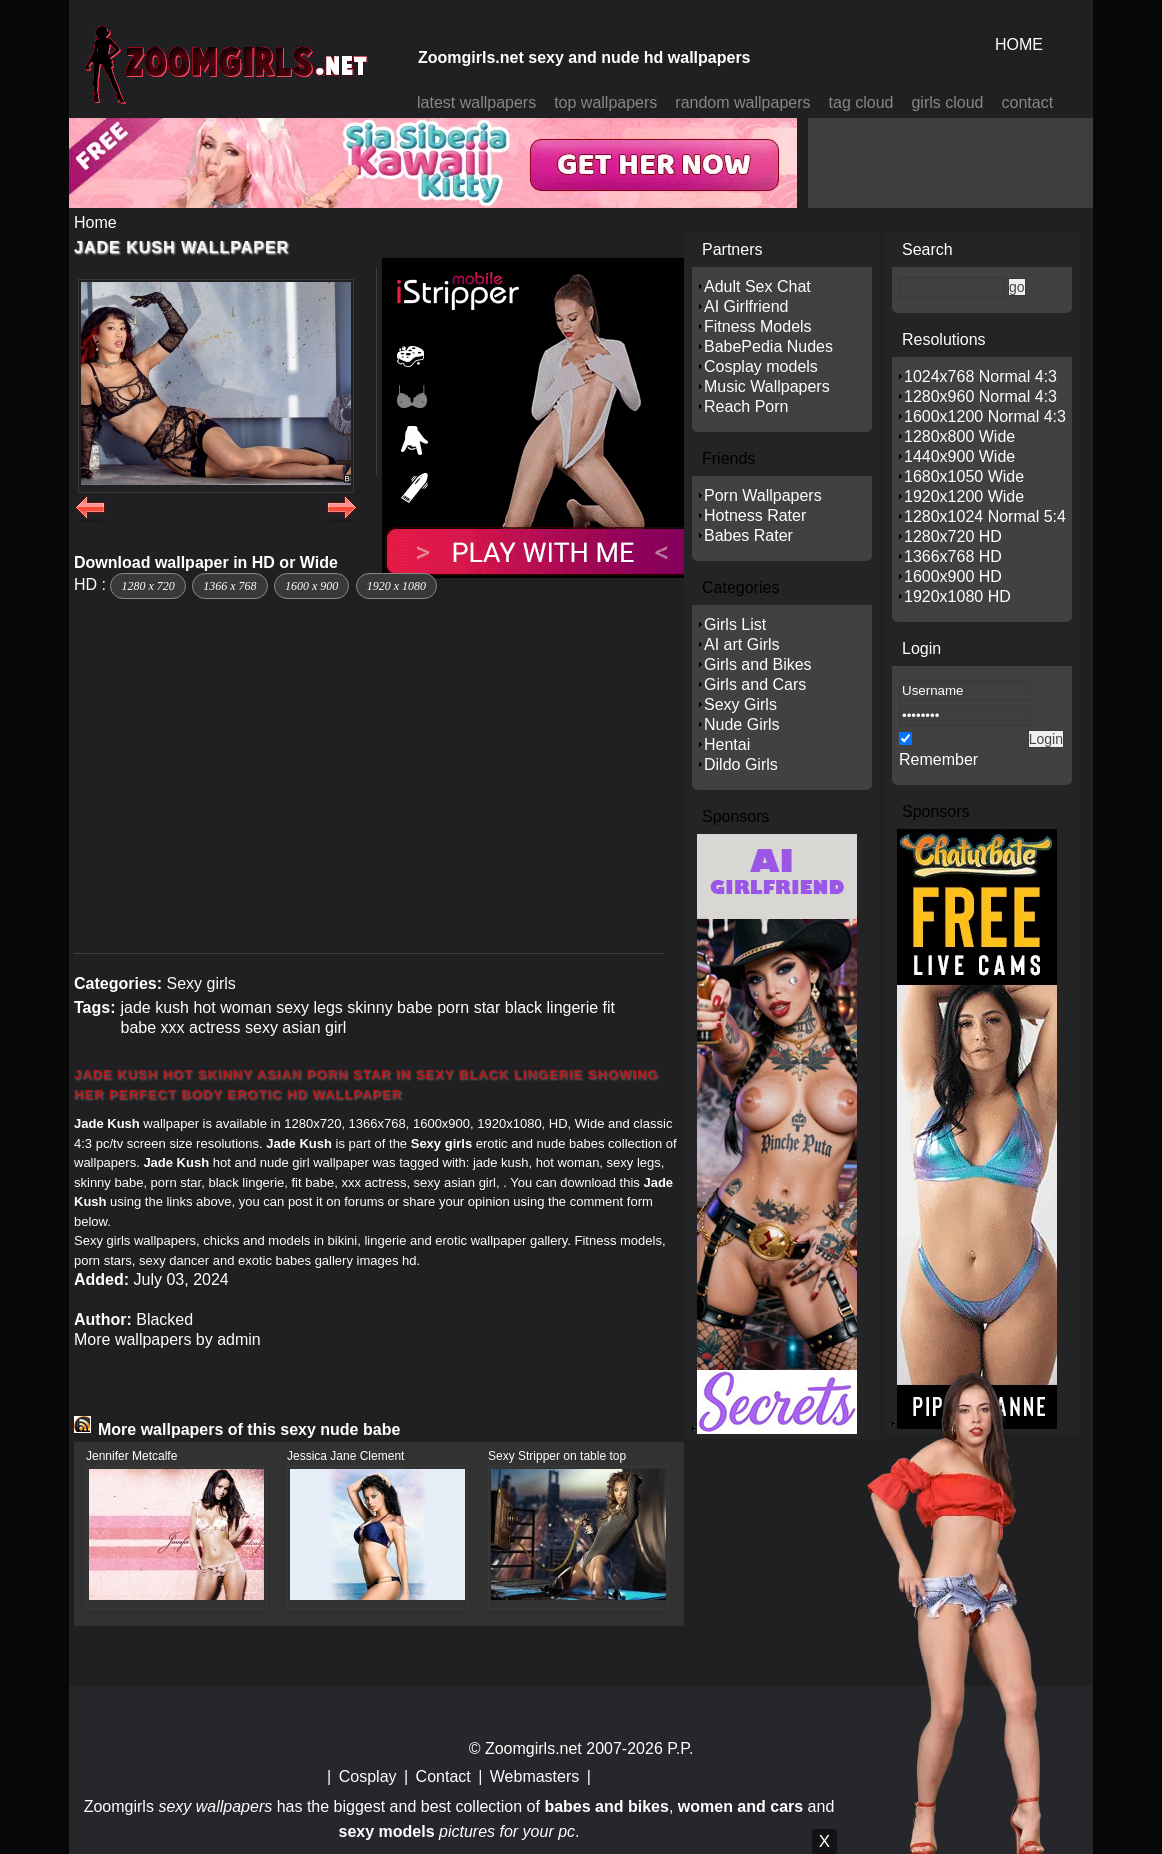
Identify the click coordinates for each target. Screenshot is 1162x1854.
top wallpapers (605, 102)
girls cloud (947, 102)
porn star (468, 1007)
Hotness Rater (755, 515)
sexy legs (309, 1007)
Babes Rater (748, 535)
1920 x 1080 (396, 586)
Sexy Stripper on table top (557, 1456)
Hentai (727, 744)
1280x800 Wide (959, 436)
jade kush (154, 1007)
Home (95, 222)
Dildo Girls (741, 764)
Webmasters (535, 1776)
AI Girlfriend (746, 306)
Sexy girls (200, 983)
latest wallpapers (476, 102)
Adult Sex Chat (757, 286)
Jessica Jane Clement (345, 1456)
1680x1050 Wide (964, 476)
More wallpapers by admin (167, 1339)
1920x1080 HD (957, 596)
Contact (443, 1776)
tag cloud (861, 102)
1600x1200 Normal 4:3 (985, 416)
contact (1028, 102)
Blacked (164, 1319)
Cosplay (368, 1776)
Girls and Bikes (758, 664)
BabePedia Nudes (768, 346)
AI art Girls (742, 644)
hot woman (232, 1007)
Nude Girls (742, 724)
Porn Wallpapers (763, 495)
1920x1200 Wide (964, 496)
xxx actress (201, 1027)
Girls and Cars (755, 684)
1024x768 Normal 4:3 (980, 376)
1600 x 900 (311, 586)
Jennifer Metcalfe (131, 1456)
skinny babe (389, 1007)
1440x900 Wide (959, 456)
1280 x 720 (147, 586)
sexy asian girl (295, 1027)
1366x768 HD (953, 556)
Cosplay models (761, 366)
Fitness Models (758, 326)
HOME (1019, 44)
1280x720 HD (953, 536)
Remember (938, 759)
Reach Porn (746, 406)
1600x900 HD (953, 576)
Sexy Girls (740, 704)
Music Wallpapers (767, 386)
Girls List (735, 624)
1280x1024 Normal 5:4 (985, 516)
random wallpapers (742, 102)
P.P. (680, 1748)
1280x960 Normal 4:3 (980, 396)
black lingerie (551, 1007)
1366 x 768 (229, 586)
